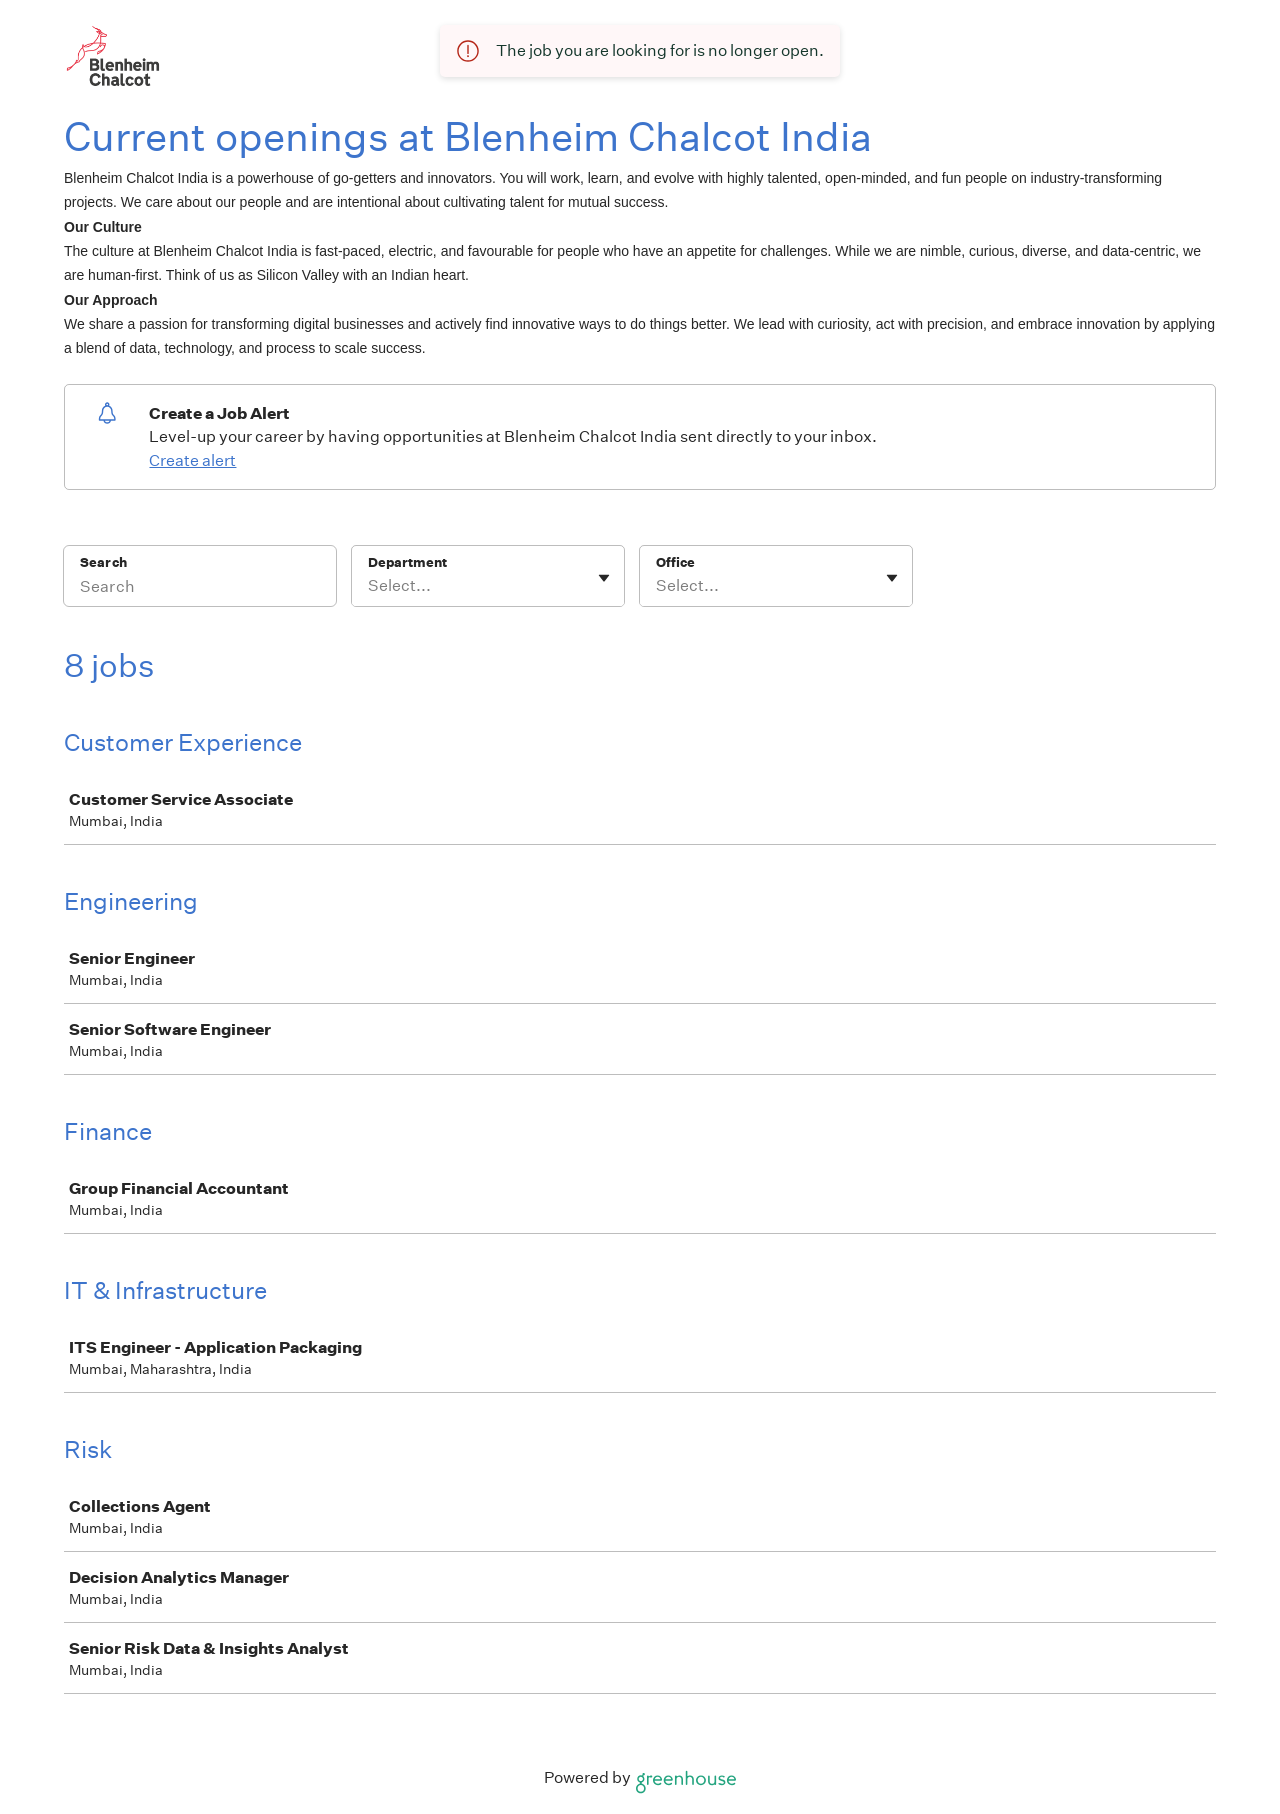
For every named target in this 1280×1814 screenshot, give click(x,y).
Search (103, 562)
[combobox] (369, 586)
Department (407, 562)
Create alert (192, 460)
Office (675, 562)
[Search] (200, 589)
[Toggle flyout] (604, 578)
